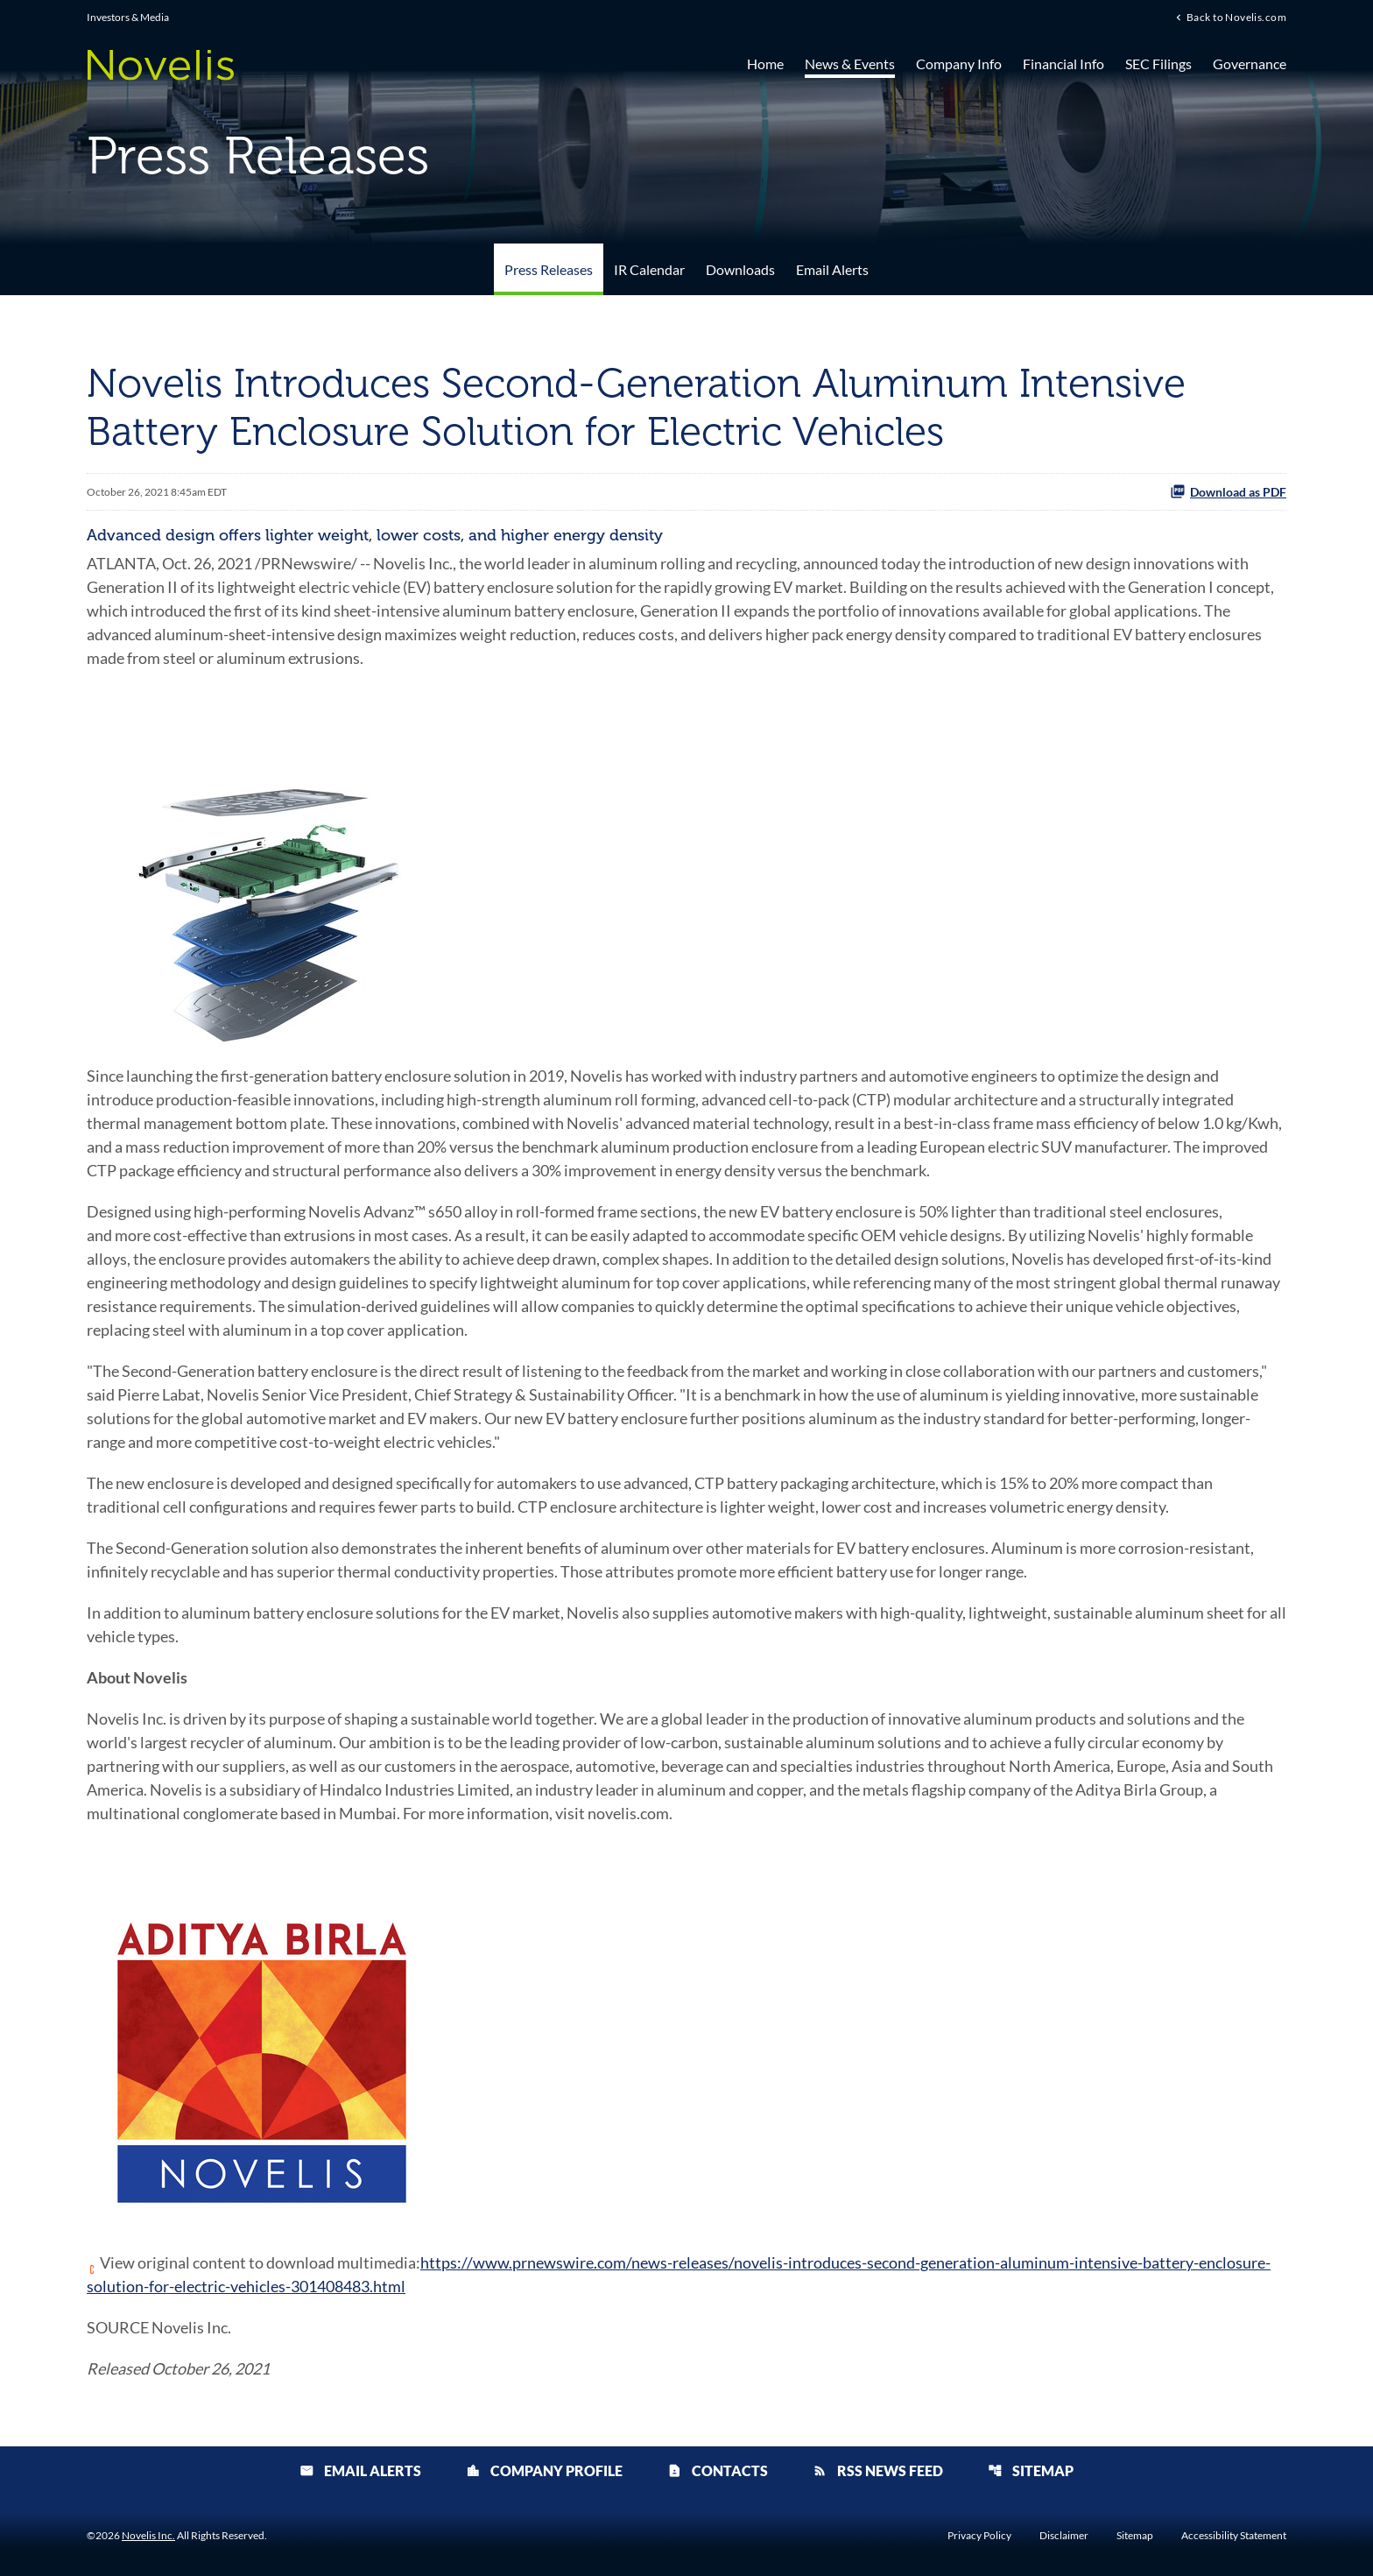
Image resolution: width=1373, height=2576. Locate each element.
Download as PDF (1228, 491)
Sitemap (1031, 2470)
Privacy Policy (979, 2535)
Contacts (717, 2470)
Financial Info (1063, 63)
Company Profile (544, 2470)
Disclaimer (1063, 2535)
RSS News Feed (878, 2470)
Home (765, 63)
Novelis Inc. (148, 2535)
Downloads (740, 269)
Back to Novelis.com (1236, 17)
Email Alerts (832, 269)
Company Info (959, 63)
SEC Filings (1158, 63)
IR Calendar (649, 269)
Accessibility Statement (1233, 2535)
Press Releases (548, 269)
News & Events (850, 63)
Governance (1249, 63)
